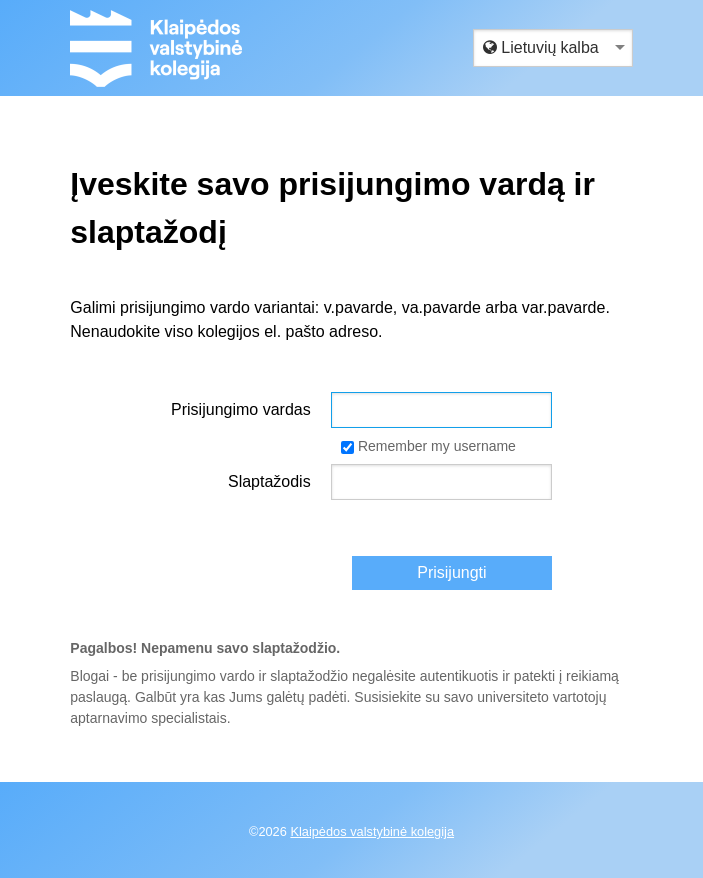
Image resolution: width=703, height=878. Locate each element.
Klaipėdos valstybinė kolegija (372, 831)
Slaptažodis (269, 481)
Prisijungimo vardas (241, 409)
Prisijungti (451, 572)
